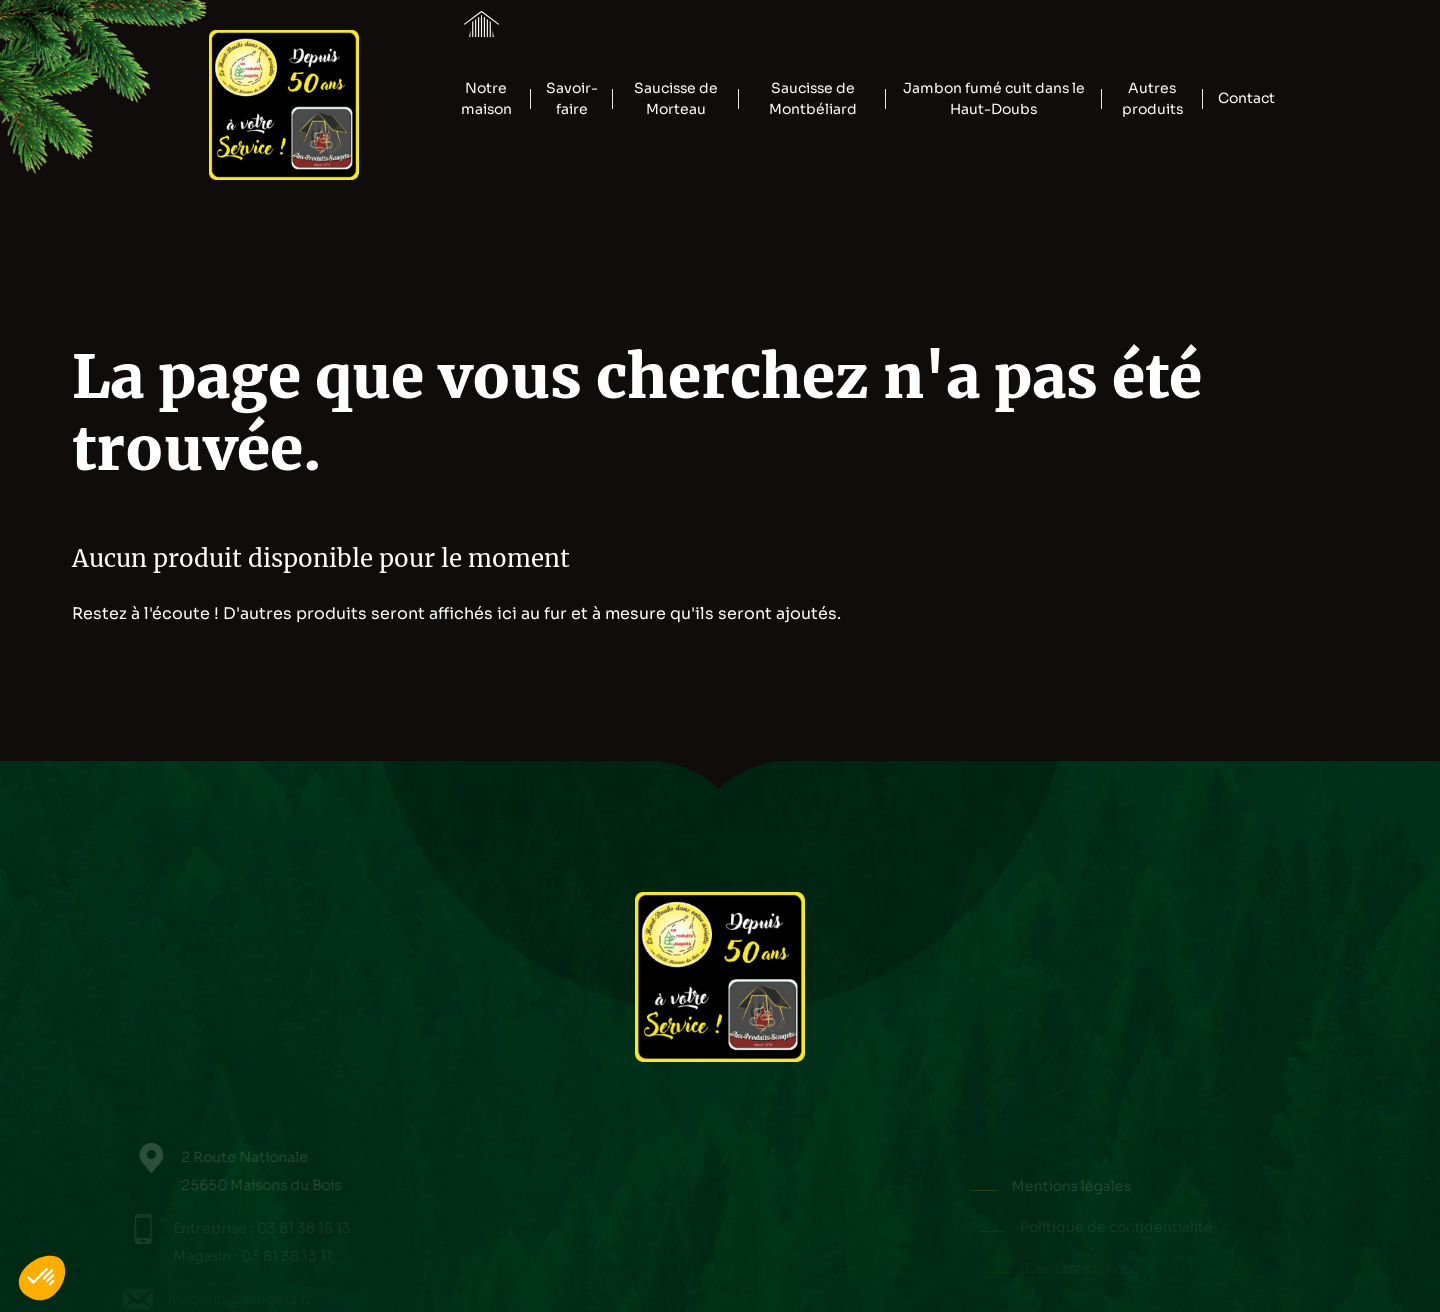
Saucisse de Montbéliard (813, 98)
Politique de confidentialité (1122, 1227)
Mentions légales (1083, 1186)
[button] (42, 1278)
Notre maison (486, 98)
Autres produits (1152, 98)
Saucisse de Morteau (676, 98)
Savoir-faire (572, 98)
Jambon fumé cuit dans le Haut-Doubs (994, 98)
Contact (1246, 98)
